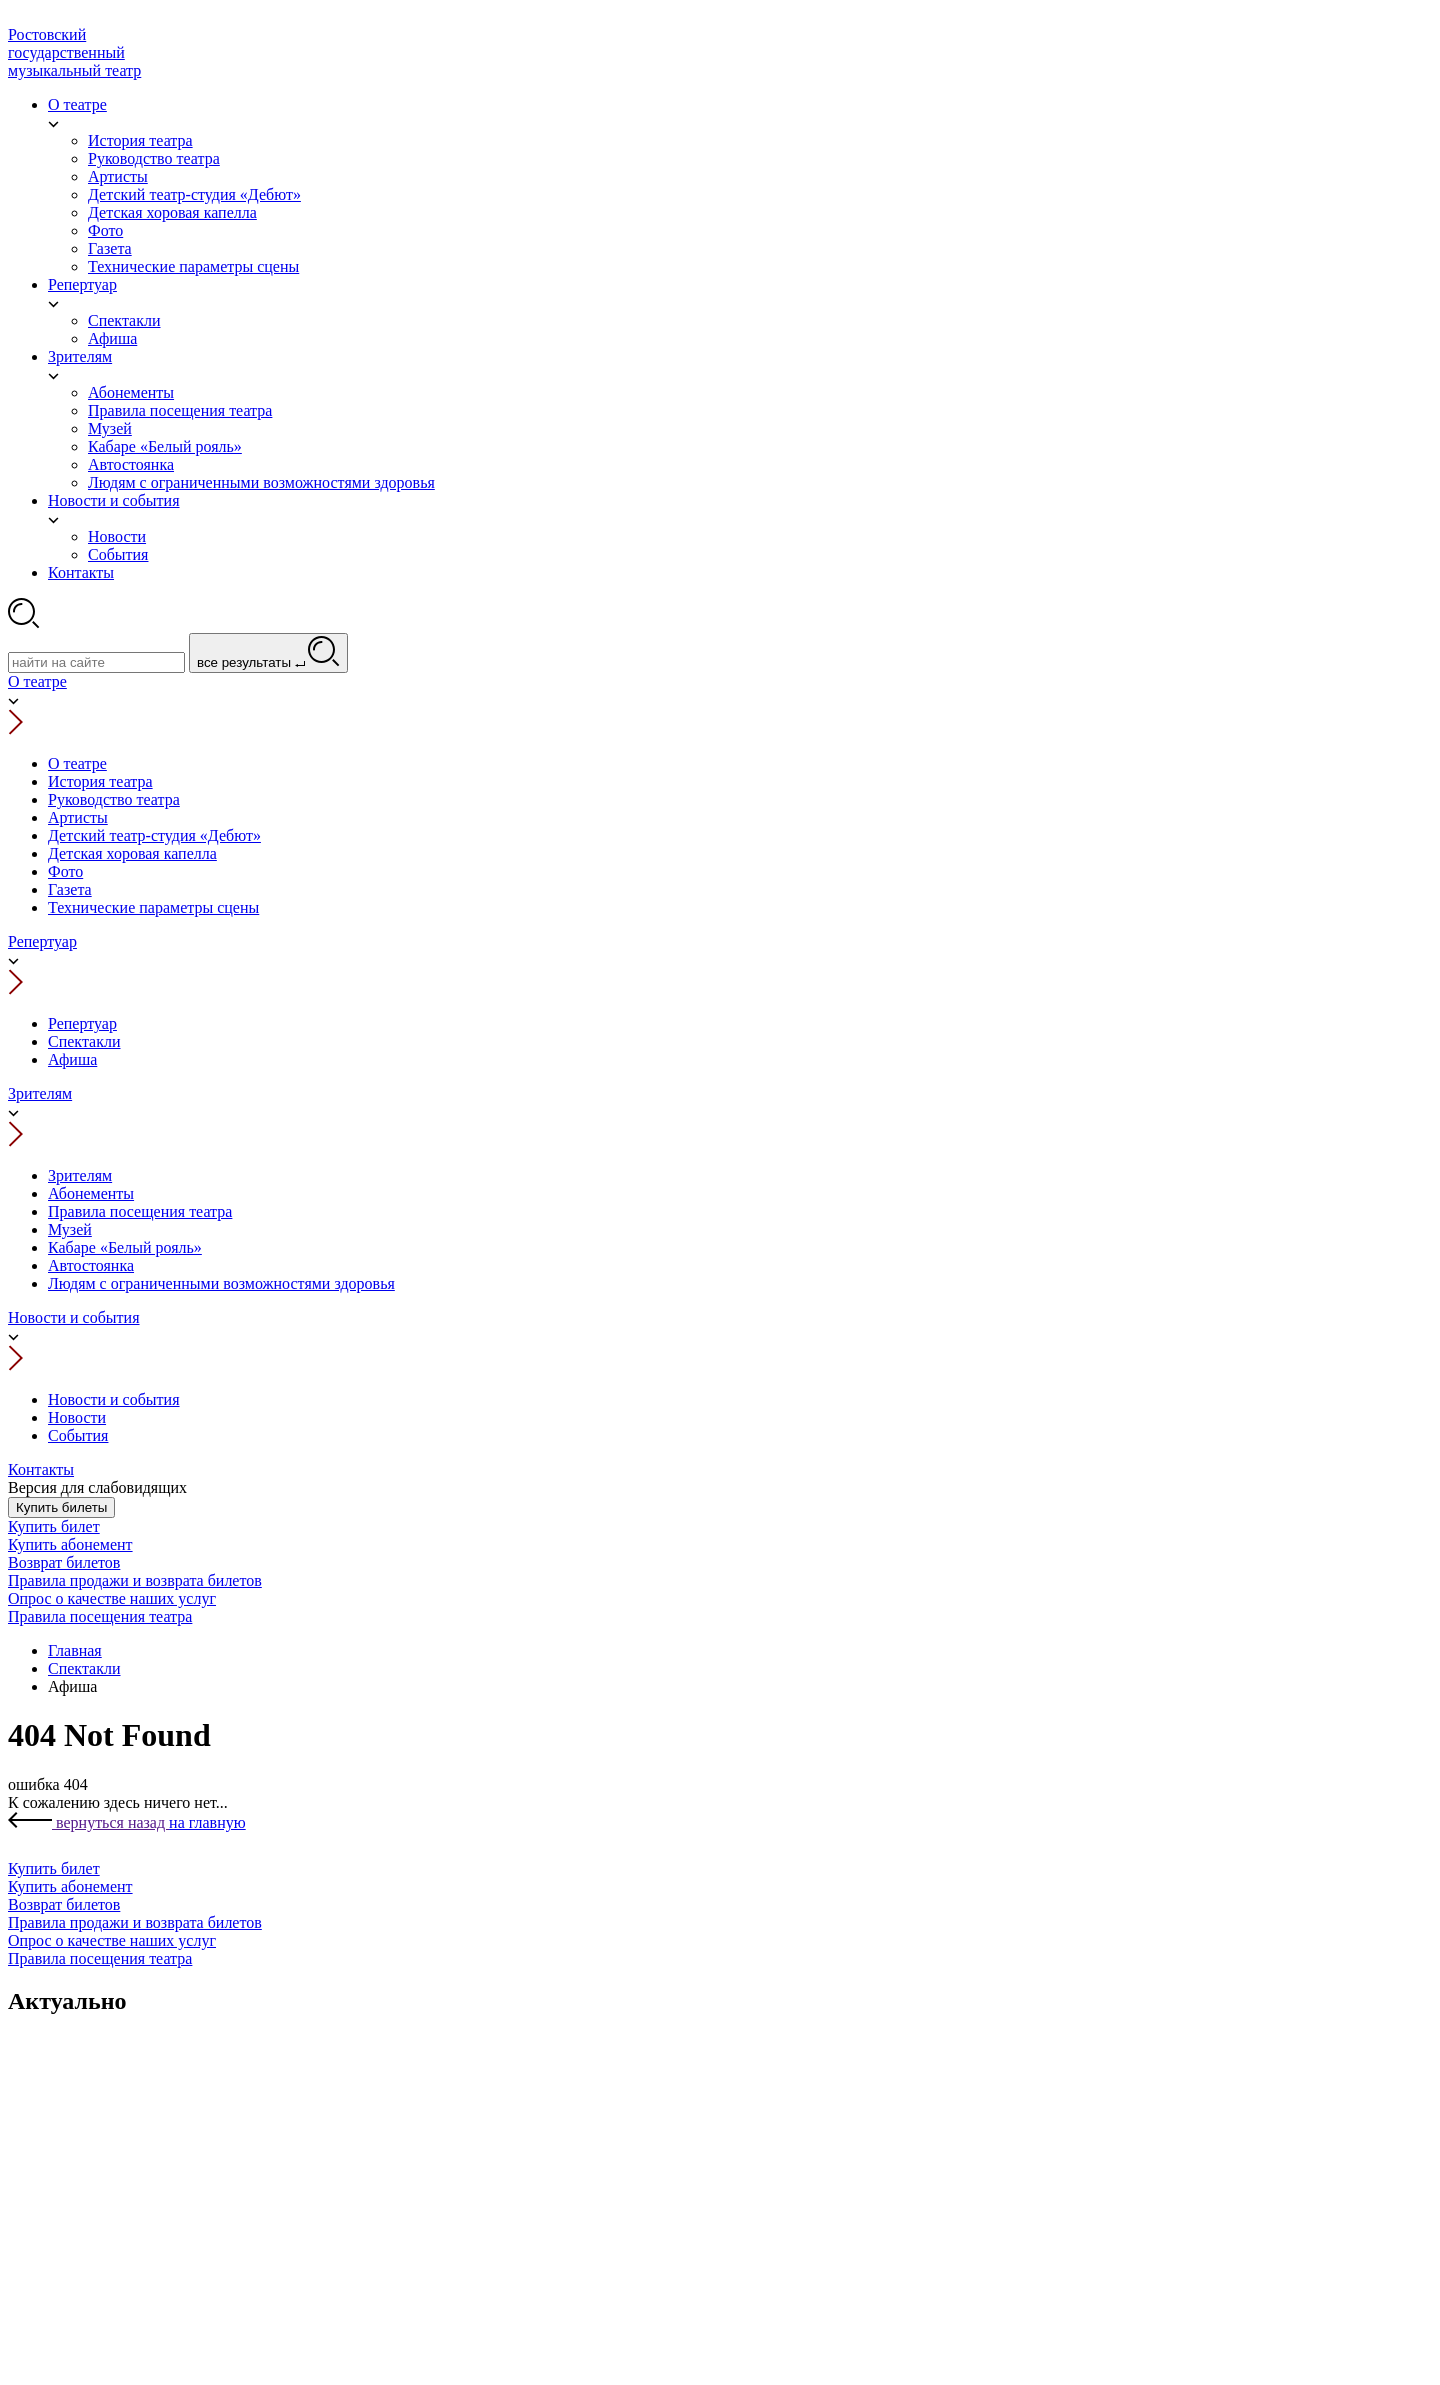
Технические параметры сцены (153, 907)
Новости (77, 1417)
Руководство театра (114, 799)
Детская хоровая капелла (132, 853)
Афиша (72, 1059)
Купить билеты (61, 1507)
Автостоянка (91, 1265)
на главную (207, 1822)
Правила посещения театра (140, 1211)
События (78, 1435)
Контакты (41, 1469)
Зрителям (40, 1093)
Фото (65, 871)
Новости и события (74, 1317)
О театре (37, 681)
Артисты (78, 817)
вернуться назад (88, 1822)
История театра (100, 781)
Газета (70, 889)
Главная (75, 1650)
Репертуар (42, 941)
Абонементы (91, 1193)
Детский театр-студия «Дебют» (154, 835)
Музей (70, 1229)
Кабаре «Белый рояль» (125, 1247)
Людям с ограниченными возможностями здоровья (221, 1283)
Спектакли (84, 1041)
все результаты (268, 653)
